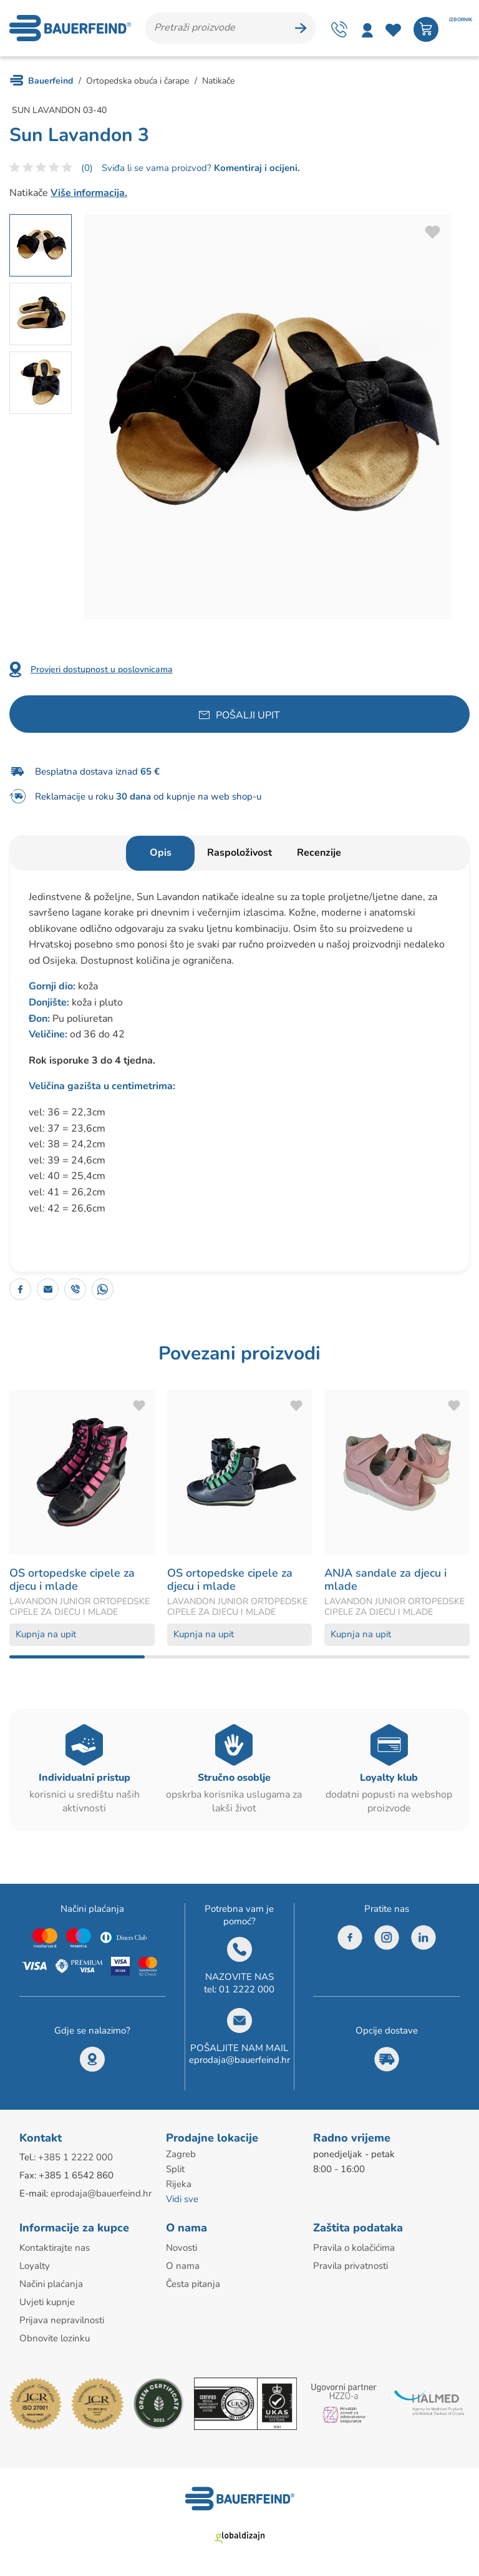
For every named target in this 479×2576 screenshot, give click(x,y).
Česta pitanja (193, 2284)
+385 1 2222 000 (75, 2157)
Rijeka (178, 2184)
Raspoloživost (239, 852)
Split (175, 2169)
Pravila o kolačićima (354, 2247)
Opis (161, 852)
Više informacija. (89, 193)
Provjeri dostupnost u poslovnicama (102, 669)
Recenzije (319, 852)
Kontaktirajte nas (54, 2247)
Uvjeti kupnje (47, 2302)
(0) (87, 168)
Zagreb (181, 2154)
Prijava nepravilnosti (61, 2320)
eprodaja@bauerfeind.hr (239, 2060)
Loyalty (34, 2266)
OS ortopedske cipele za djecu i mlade (72, 1579)
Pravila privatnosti (350, 2266)
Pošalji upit (248, 715)
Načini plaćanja (51, 2284)
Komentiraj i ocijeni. (255, 168)
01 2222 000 (246, 1989)
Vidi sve (182, 2199)
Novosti (181, 2247)
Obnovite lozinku (54, 2338)
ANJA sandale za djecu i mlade (385, 1579)
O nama (183, 2266)
